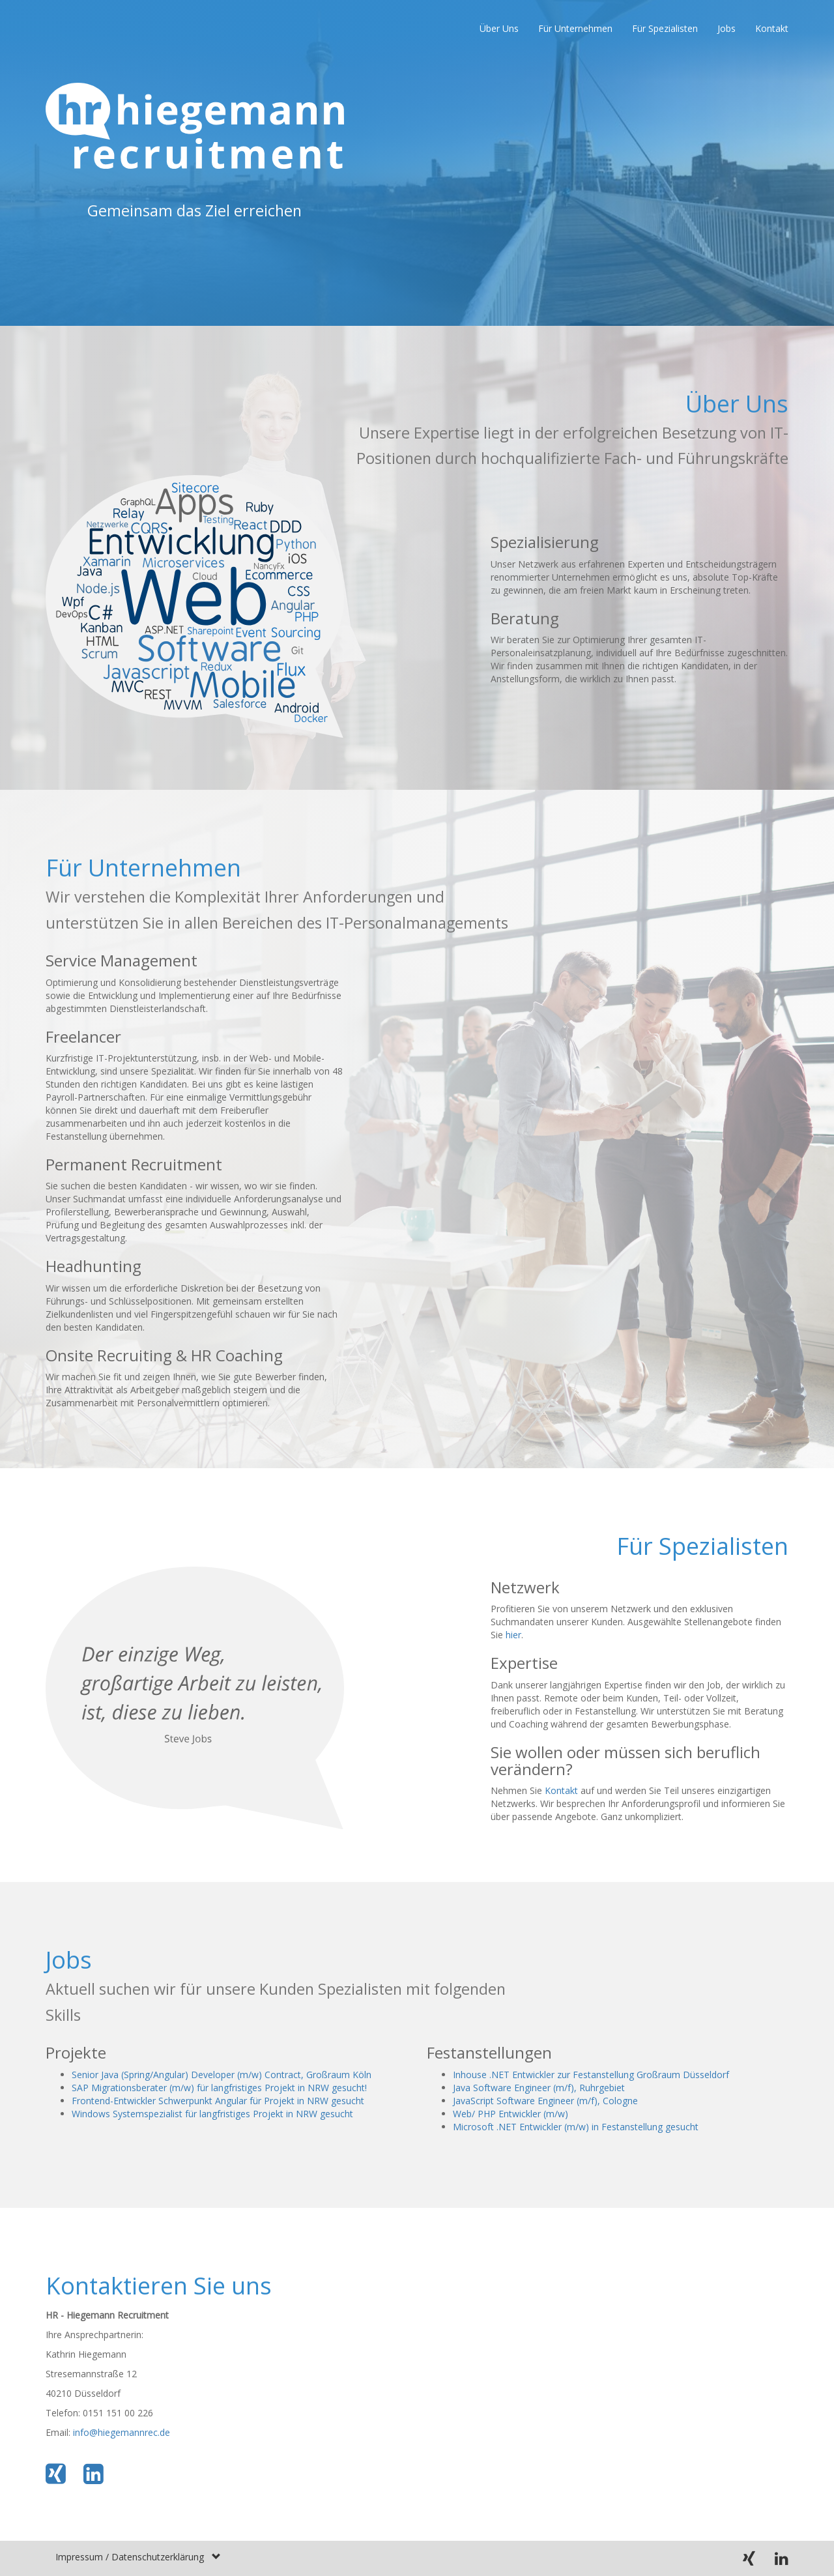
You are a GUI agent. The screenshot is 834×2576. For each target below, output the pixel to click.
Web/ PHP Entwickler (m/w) (510, 2113)
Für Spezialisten (665, 28)
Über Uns (499, 28)
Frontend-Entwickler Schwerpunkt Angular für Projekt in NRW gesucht (218, 2100)
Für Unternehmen (575, 28)
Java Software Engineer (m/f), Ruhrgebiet (539, 2087)
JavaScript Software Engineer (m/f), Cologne (545, 2100)
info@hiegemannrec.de (121, 2432)
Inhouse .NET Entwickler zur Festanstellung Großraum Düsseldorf (591, 2074)
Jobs (726, 28)
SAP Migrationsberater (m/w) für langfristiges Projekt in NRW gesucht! (219, 2087)
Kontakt (771, 28)
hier (513, 1634)
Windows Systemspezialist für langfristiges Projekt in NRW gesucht (212, 2113)
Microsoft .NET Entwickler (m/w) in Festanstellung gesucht (575, 2126)
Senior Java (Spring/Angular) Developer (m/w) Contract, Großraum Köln (221, 2074)
